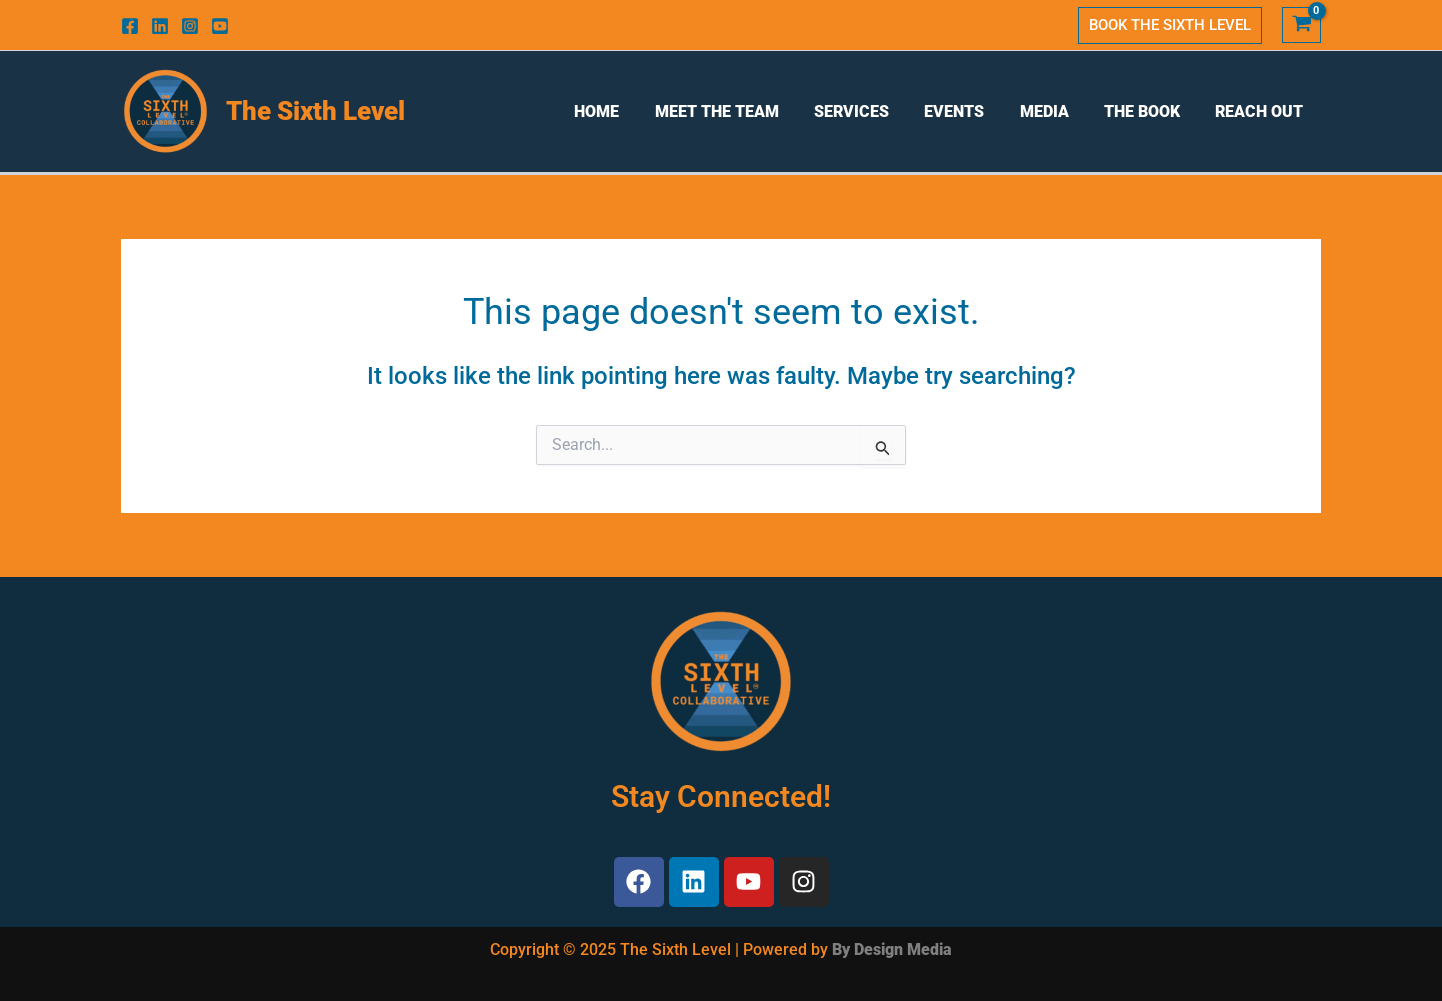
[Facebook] (130, 26)
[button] (1170, 25)
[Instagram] (190, 26)
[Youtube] (220, 26)
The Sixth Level (315, 111)
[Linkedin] (160, 26)
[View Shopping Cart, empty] (1301, 25)
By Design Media (892, 949)
